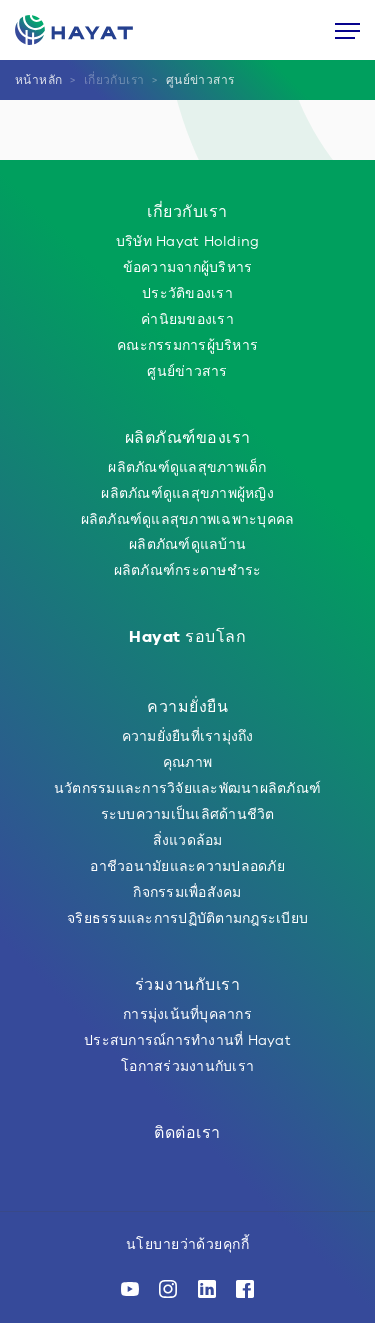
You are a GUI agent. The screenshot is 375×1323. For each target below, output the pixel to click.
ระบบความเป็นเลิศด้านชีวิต (188, 814)
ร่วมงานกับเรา (188, 984)
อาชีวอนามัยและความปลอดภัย (187, 866)
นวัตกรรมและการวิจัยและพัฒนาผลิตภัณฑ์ (187, 788)
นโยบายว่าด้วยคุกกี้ (187, 1244)
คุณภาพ (187, 762)
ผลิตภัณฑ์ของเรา (188, 437)
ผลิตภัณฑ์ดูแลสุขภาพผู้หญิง (187, 493)
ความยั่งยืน (187, 706)
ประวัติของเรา (187, 293)
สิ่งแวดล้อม (188, 840)
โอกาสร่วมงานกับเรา (187, 1066)
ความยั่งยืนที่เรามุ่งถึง (188, 736)
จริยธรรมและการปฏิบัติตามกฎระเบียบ (187, 918)
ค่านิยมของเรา (187, 319)
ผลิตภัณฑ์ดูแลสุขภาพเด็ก (187, 467)
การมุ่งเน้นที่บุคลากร (187, 1014)
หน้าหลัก (38, 80)
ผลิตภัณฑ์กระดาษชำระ (188, 570)
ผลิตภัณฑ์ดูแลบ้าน (187, 544)
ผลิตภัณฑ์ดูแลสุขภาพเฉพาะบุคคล (188, 519)
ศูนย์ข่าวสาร (200, 80)
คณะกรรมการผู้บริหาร (187, 345)
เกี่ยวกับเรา (114, 80)
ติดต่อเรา (187, 1132)
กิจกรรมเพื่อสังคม (187, 892)
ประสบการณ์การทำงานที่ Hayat (187, 1040)
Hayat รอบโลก (187, 636)
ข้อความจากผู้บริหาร (188, 267)
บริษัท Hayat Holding (188, 241)
